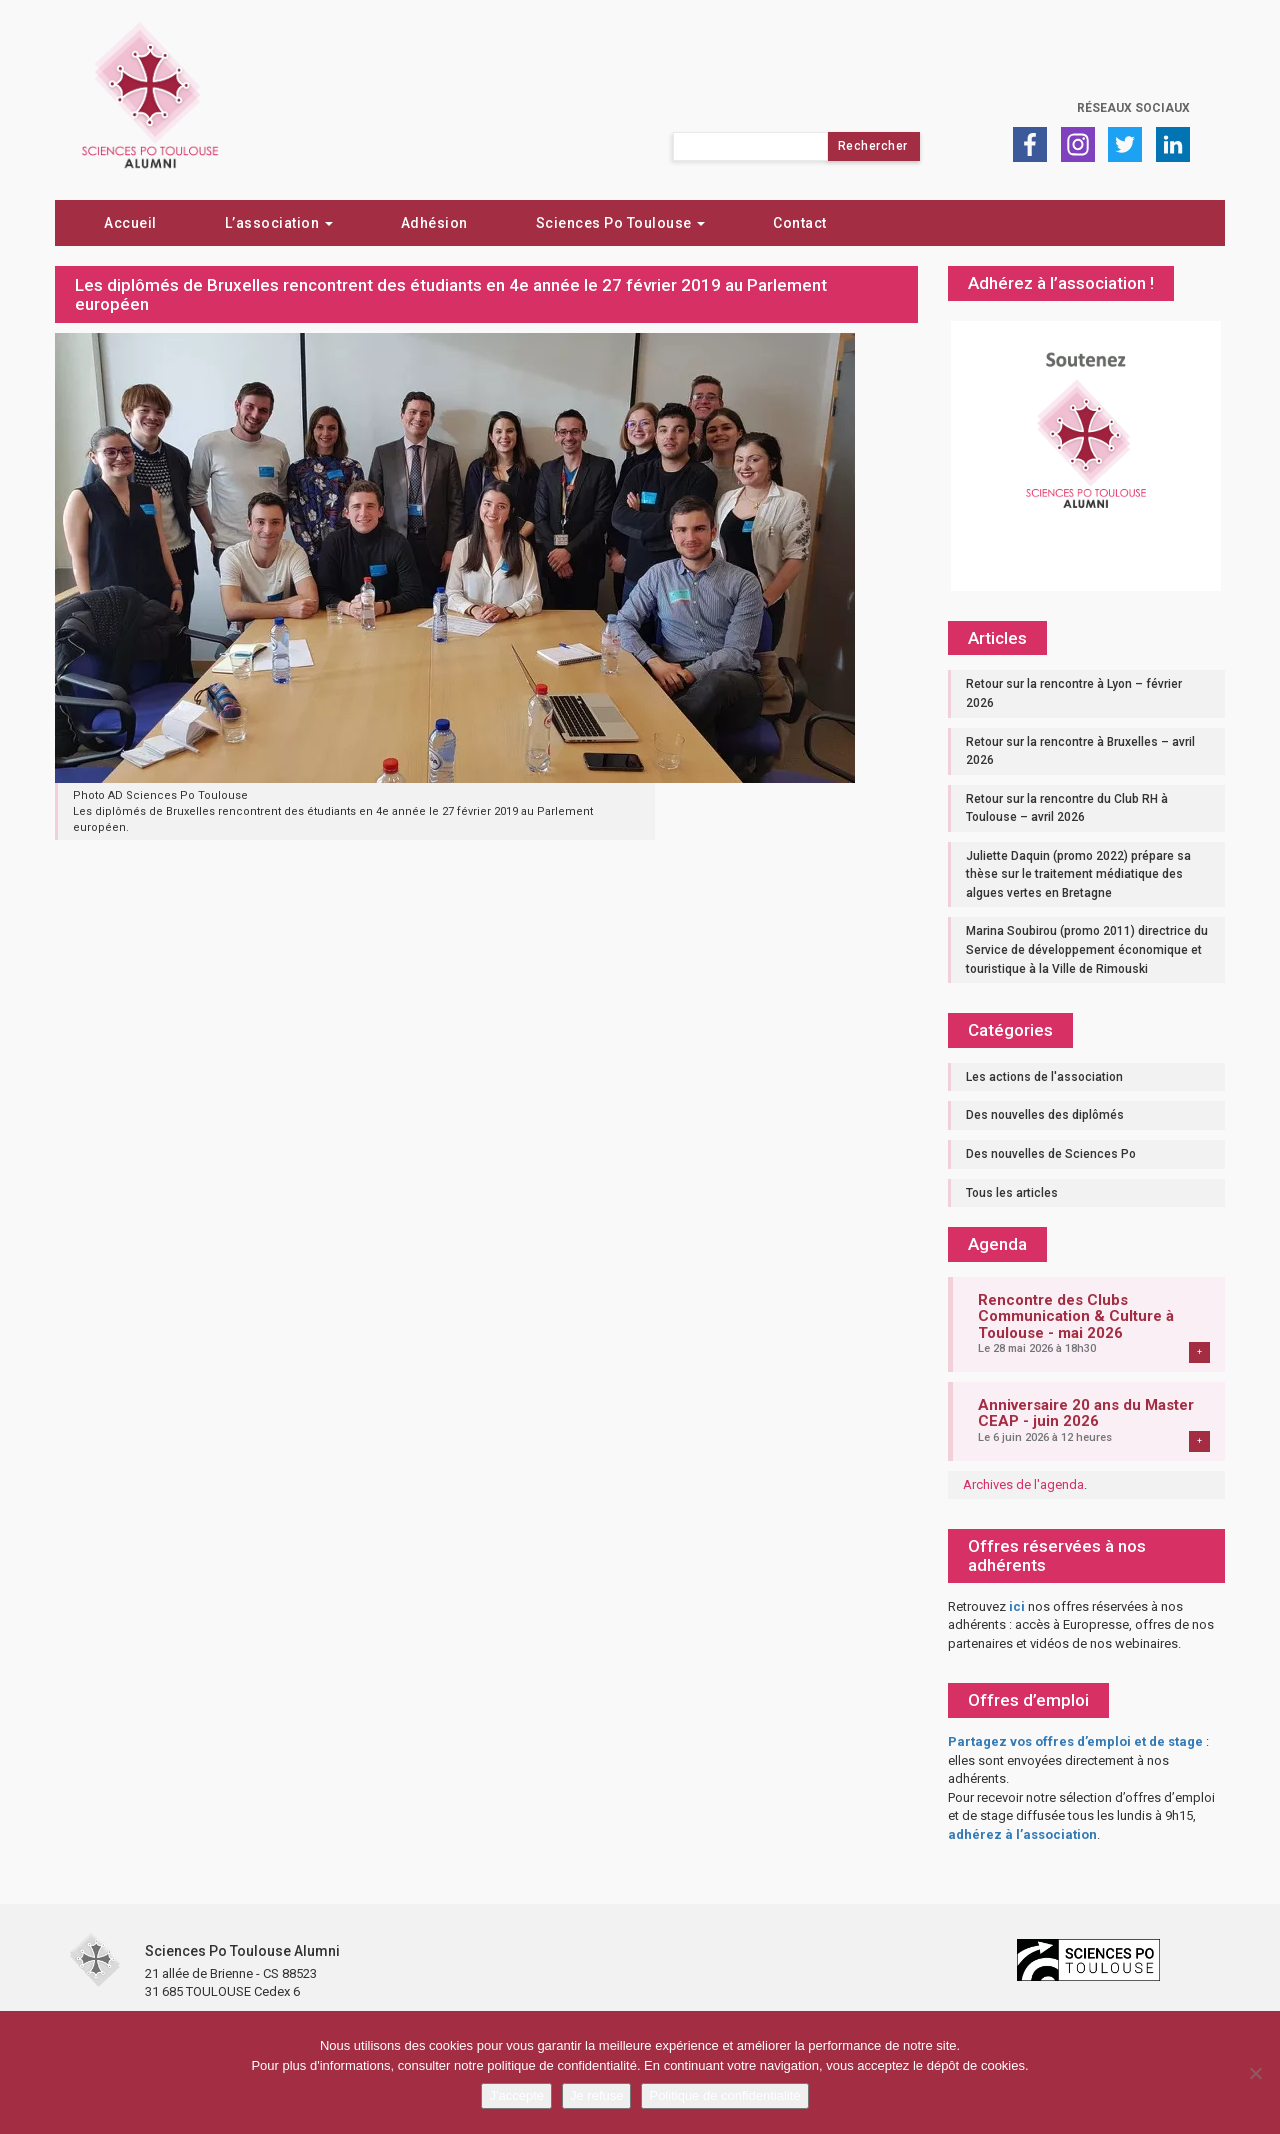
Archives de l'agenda (1023, 1484)
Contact (800, 223)
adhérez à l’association (1022, 1834)
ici (1017, 1606)
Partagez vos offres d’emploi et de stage (1075, 1741)
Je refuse (596, 2095)
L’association (279, 223)
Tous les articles (1012, 1193)
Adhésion (434, 223)
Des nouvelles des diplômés (1045, 1115)
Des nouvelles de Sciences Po (1051, 1154)
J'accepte (516, 2095)
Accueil (130, 223)
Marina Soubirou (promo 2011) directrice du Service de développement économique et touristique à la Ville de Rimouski (1087, 949)
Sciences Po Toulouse (621, 223)
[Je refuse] (1255, 2073)
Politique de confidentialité (724, 2095)
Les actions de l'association (1044, 1077)
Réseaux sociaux (1133, 108)
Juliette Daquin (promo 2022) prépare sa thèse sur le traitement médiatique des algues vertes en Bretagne (1078, 874)
